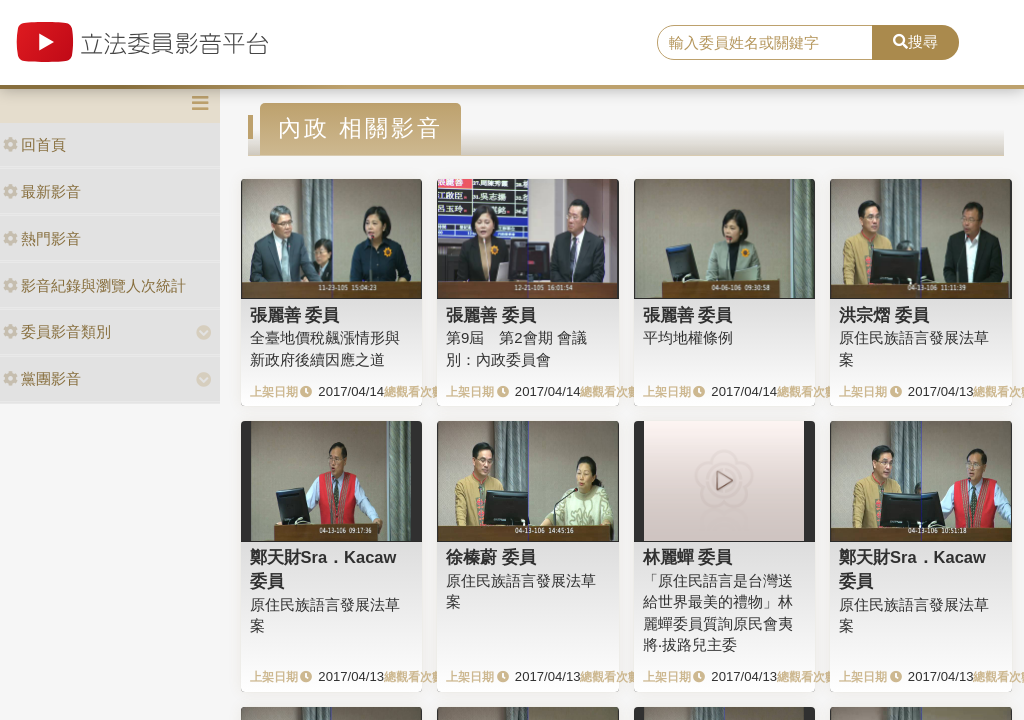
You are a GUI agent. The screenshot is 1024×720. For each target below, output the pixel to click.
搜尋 (915, 41)
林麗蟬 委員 (688, 557)
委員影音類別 (57, 331)
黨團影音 (42, 378)
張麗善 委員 (295, 315)
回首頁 (34, 144)
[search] (765, 43)
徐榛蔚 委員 (491, 557)
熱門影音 (42, 238)
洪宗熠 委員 (884, 315)
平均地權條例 (688, 337)
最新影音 (42, 191)
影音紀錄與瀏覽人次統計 (94, 285)
